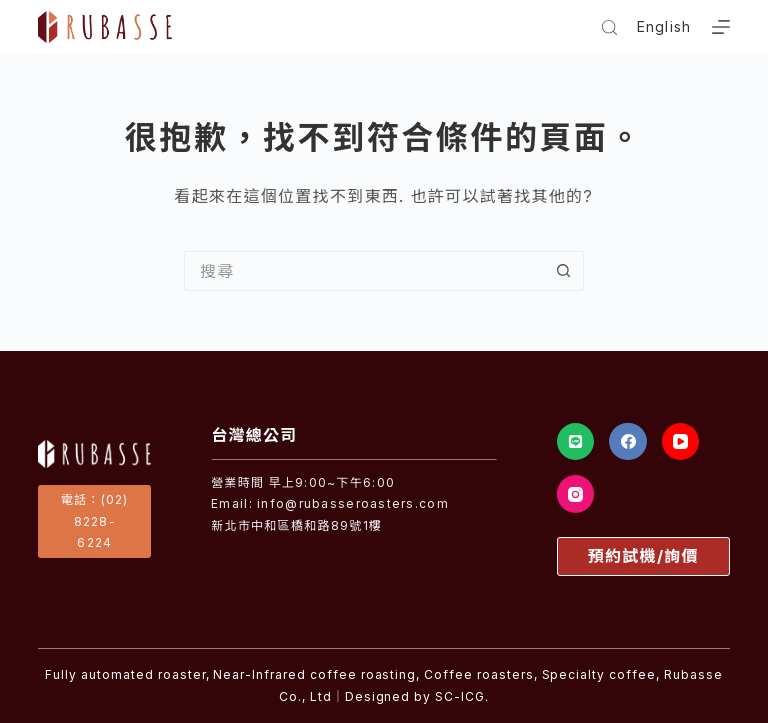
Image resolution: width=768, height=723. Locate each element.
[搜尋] (609, 27)
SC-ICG (460, 696)
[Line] (576, 442)
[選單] (721, 27)
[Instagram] (576, 494)
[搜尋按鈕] (564, 271)
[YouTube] (681, 442)
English (664, 26)
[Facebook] (628, 442)
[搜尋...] (364, 271)
